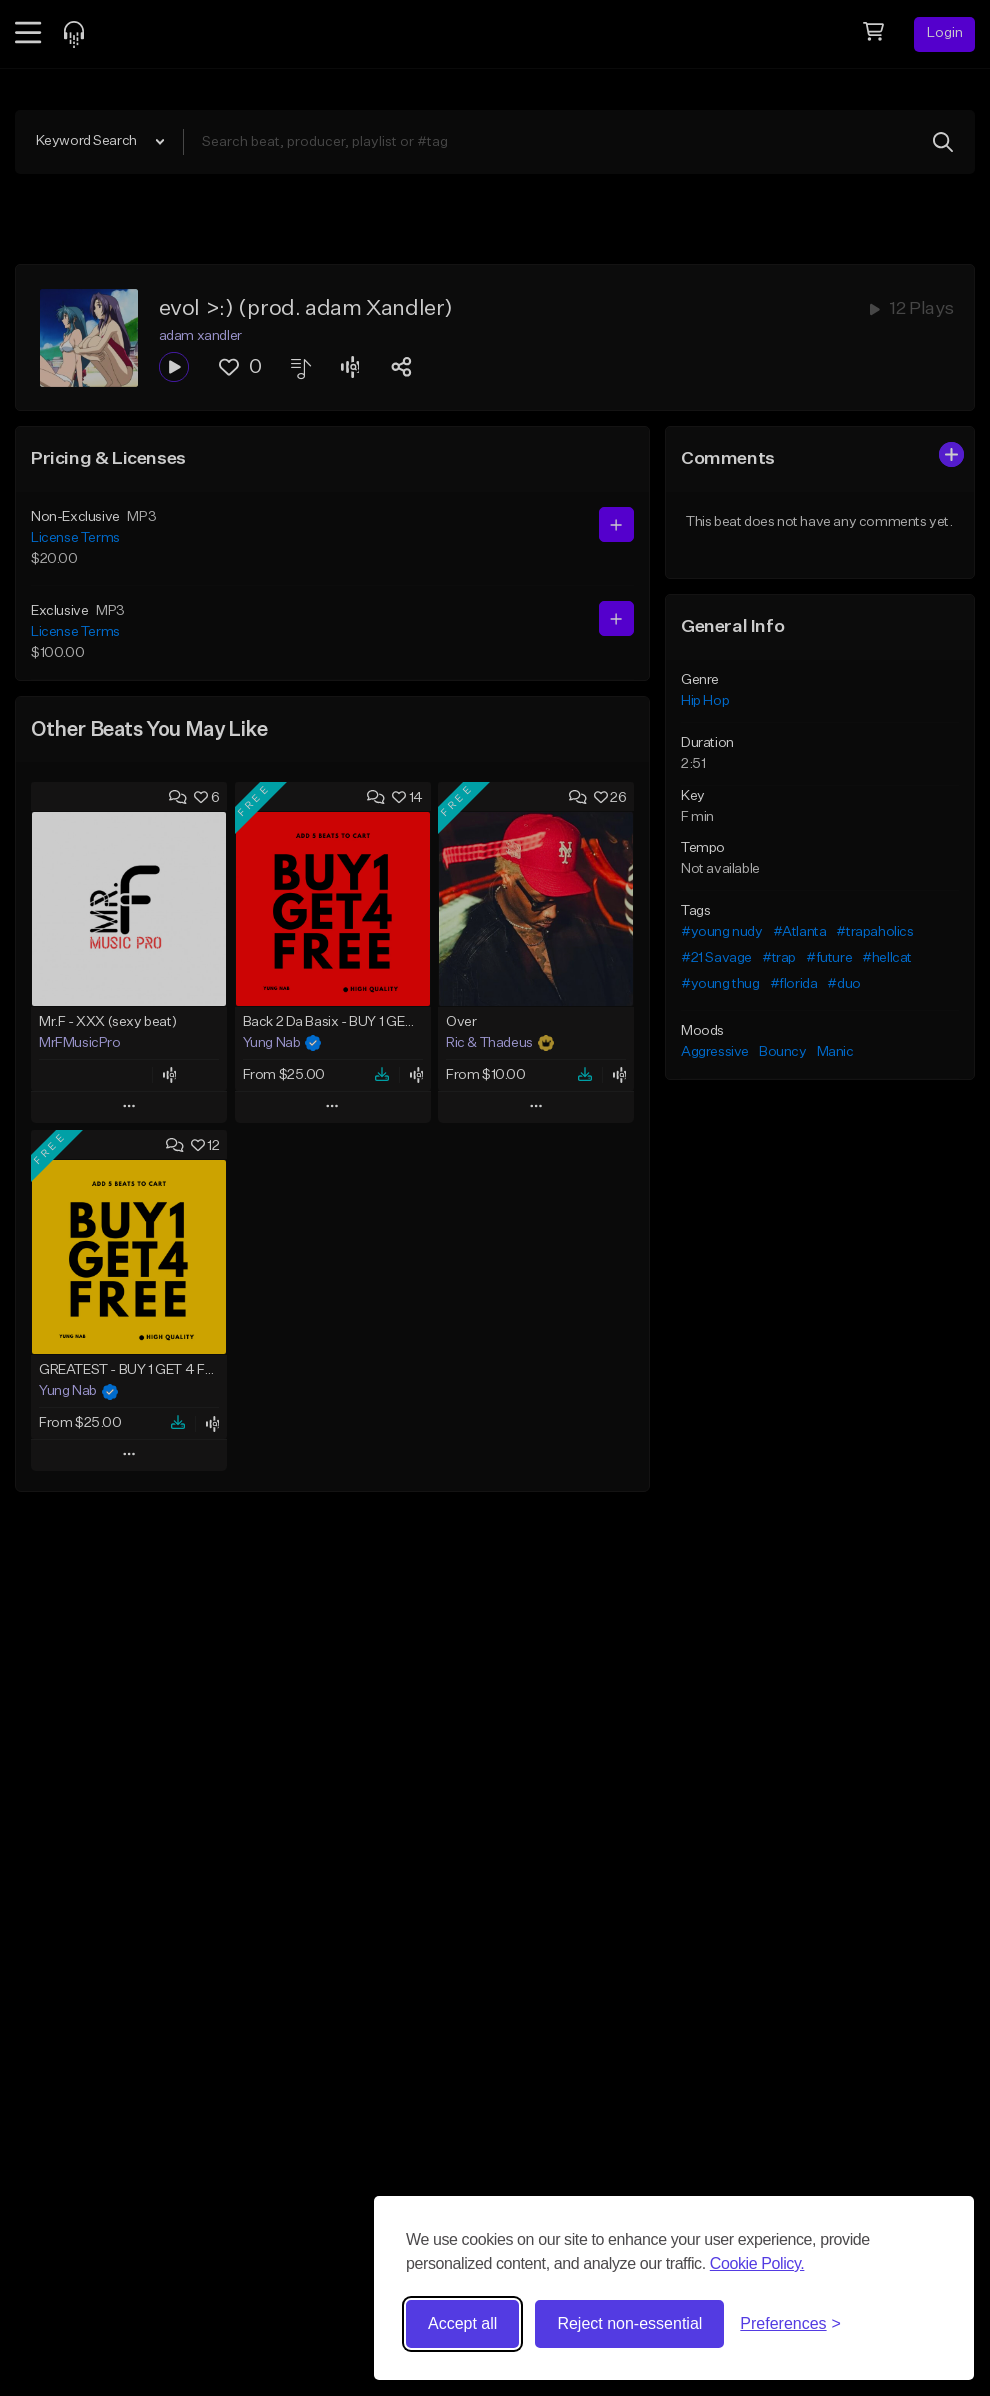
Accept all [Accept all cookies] (462, 2323)
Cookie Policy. (757, 2263)
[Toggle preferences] (790, 2324)
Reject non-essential (629, 2323)
